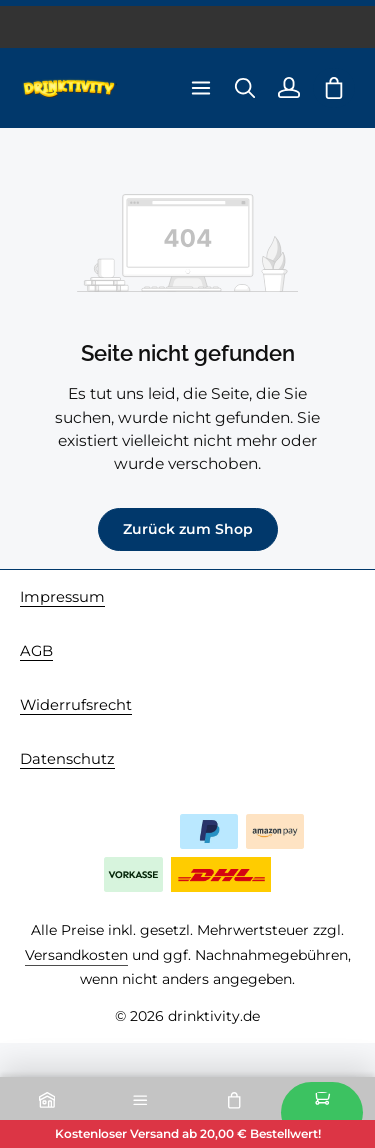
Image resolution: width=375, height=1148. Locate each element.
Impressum (62, 597)
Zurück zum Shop (188, 529)
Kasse (322, 1112)
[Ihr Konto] (289, 88)
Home (46, 1112)
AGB (36, 651)
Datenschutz (67, 759)
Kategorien (140, 1112)
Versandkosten (76, 955)
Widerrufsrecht (76, 705)
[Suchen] (245, 88)
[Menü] (201, 88)
